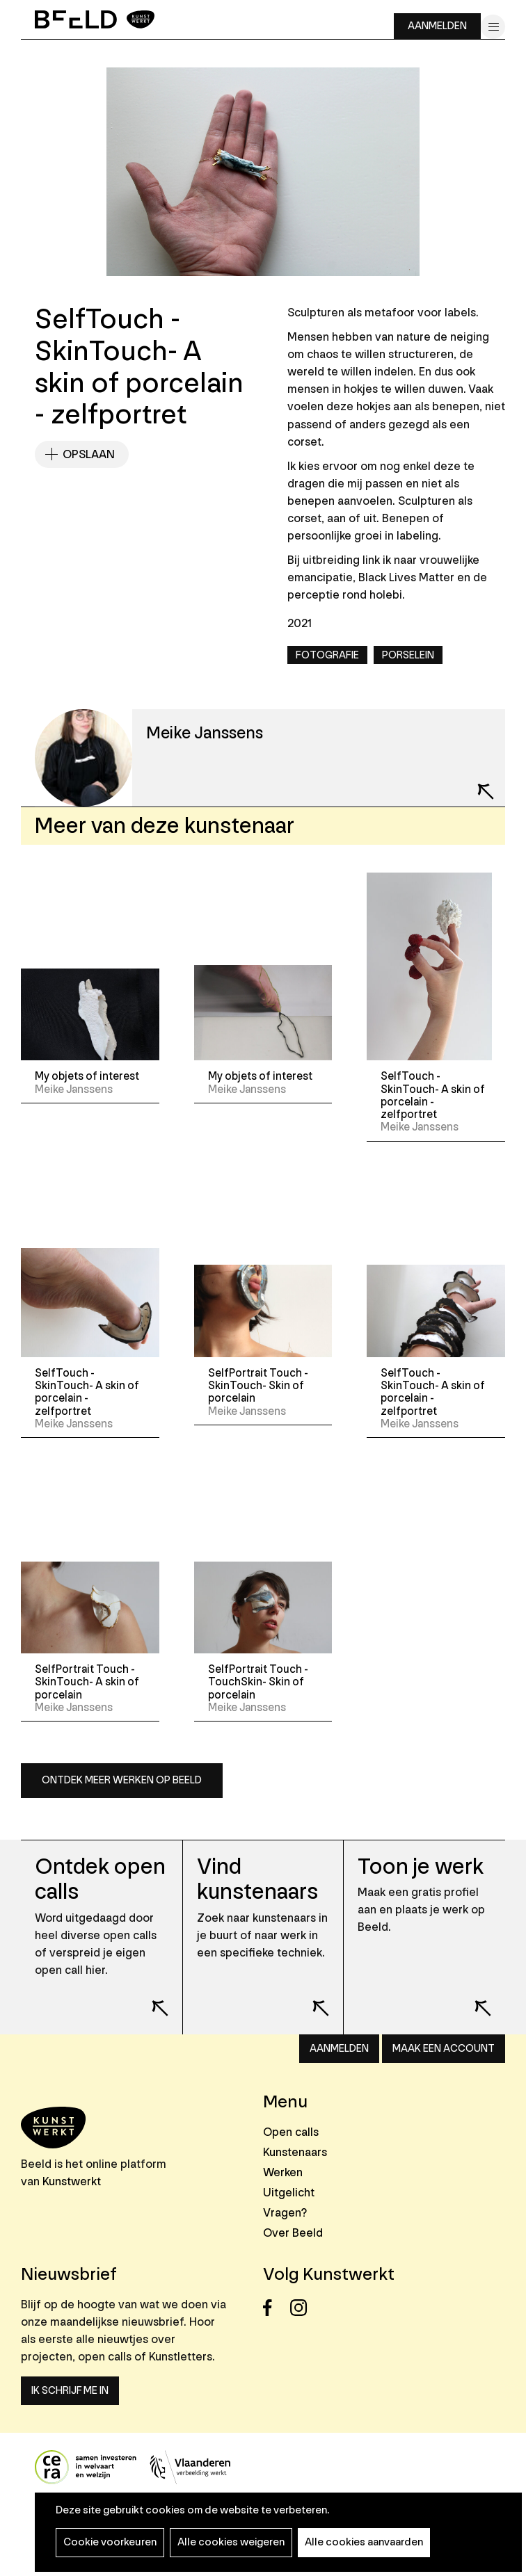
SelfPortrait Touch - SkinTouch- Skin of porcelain (258, 1386)
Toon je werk (421, 1867)
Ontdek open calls (100, 1879)
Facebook (275, 2308)
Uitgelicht (288, 2192)
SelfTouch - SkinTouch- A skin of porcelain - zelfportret (433, 1095)
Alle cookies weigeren (231, 2542)
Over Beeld (293, 2233)
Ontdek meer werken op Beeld (122, 1780)
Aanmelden (437, 26)
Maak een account (443, 2048)
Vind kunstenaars (257, 1879)
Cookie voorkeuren (110, 2542)
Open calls (291, 2132)
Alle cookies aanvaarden (364, 2542)
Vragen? (285, 2212)
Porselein (408, 655)
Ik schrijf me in (70, 2390)
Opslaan (89, 454)
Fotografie (327, 655)
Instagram (302, 2308)
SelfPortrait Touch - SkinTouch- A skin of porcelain (87, 1682)
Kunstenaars (295, 2152)
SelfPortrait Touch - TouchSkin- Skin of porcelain (258, 1682)
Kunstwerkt (71, 2181)
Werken (283, 2172)
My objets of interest (87, 1076)
